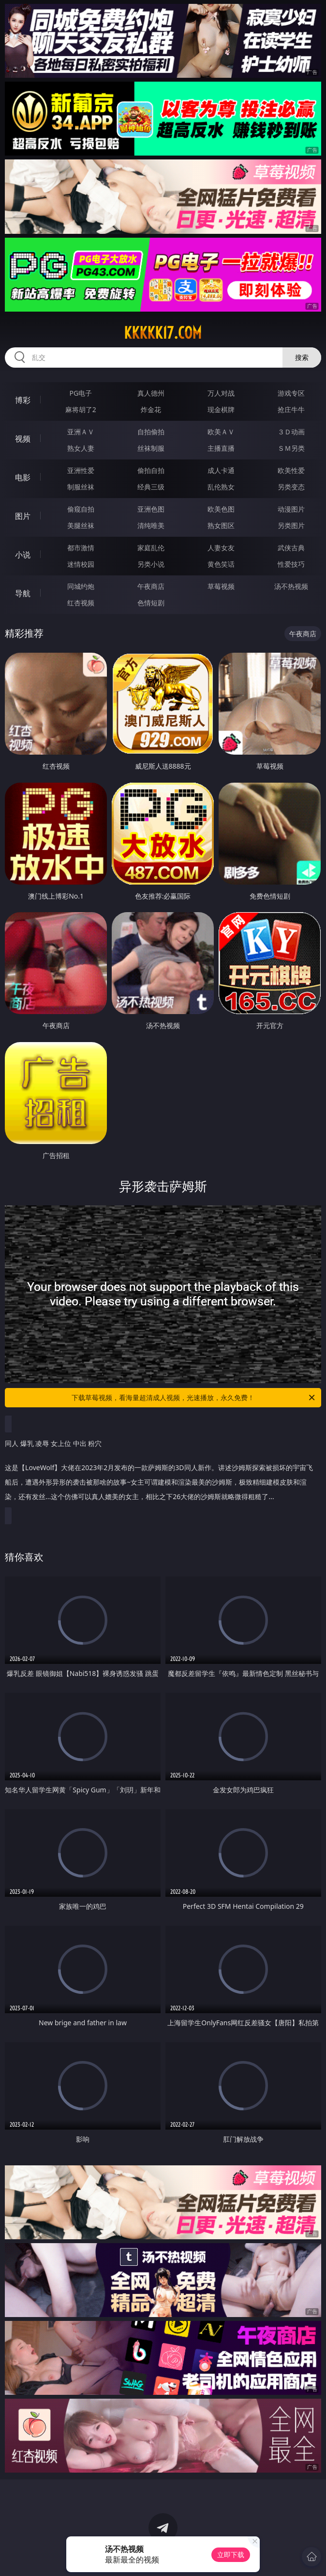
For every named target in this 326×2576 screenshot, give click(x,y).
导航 (22, 593)
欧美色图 (221, 509)
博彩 (22, 400)
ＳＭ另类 (291, 448)
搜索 (302, 357)
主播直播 (221, 448)
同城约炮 (80, 586)
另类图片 (291, 525)
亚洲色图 (150, 509)
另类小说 (150, 564)
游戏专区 (291, 393)
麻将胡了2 (80, 409)
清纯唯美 (150, 525)
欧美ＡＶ (221, 431)
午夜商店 (150, 586)
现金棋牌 (221, 409)
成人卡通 (221, 470)
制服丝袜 (80, 486)
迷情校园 (80, 564)
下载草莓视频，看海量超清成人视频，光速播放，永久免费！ (194, 1397)
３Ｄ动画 (291, 431)
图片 (22, 516)
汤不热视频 (291, 586)
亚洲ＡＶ (80, 431)
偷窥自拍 (80, 509)
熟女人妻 (80, 448)
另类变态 (291, 486)
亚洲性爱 (80, 470)
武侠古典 (291, 547)
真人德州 (150, 393)
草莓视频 (221, 586)
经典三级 (150, 486)
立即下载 (230, 2554)
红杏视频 (80, 602)
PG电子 (80, 393)
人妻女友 (221, 547)
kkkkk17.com (163, 333)
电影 (22, 477)
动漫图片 (291, 509)
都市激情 (80, 547)
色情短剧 (150, 602)
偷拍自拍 (150, 470)
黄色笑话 (221, 564)
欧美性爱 (291, 470)
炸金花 (151, 409)
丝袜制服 (150, 448)
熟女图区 (221, 525)
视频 (22, 438)
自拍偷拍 (150, 431)
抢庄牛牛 (291, 409)
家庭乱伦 (150, 547)
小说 (22, 554)
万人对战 (221, 393)
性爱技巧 (291, 564)
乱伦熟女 (221, 486)
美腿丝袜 (80, 525)
